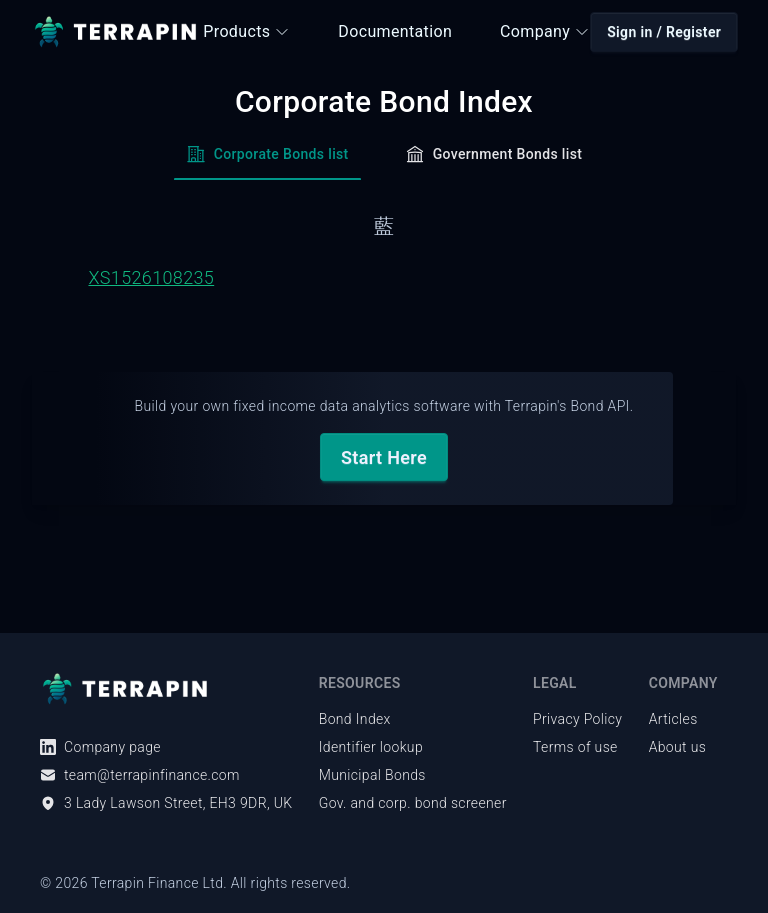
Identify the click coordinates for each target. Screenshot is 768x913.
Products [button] (246, 31)
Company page (100, 747)
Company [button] (545, 31)
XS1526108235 (151, 277)
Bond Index (355, 719)
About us (678, 747)
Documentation (395, 31)
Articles (673, 719)
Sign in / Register (664, 32)
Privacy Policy (577, 719)
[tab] (267, 160)
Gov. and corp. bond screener (413, 803)
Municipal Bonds (372, 775)
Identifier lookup (371, 747)
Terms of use (575, 747)
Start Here (384, 457)
